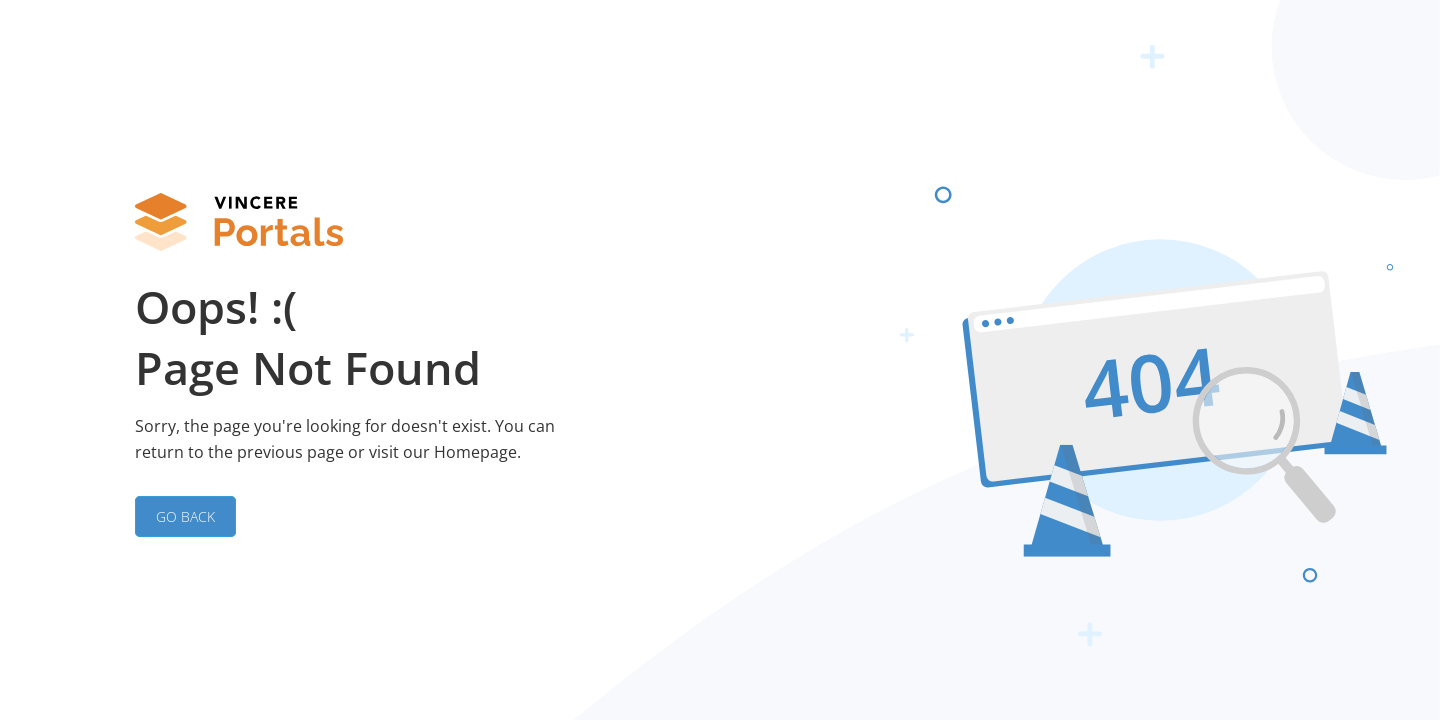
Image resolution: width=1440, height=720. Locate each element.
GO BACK (185, 516)
